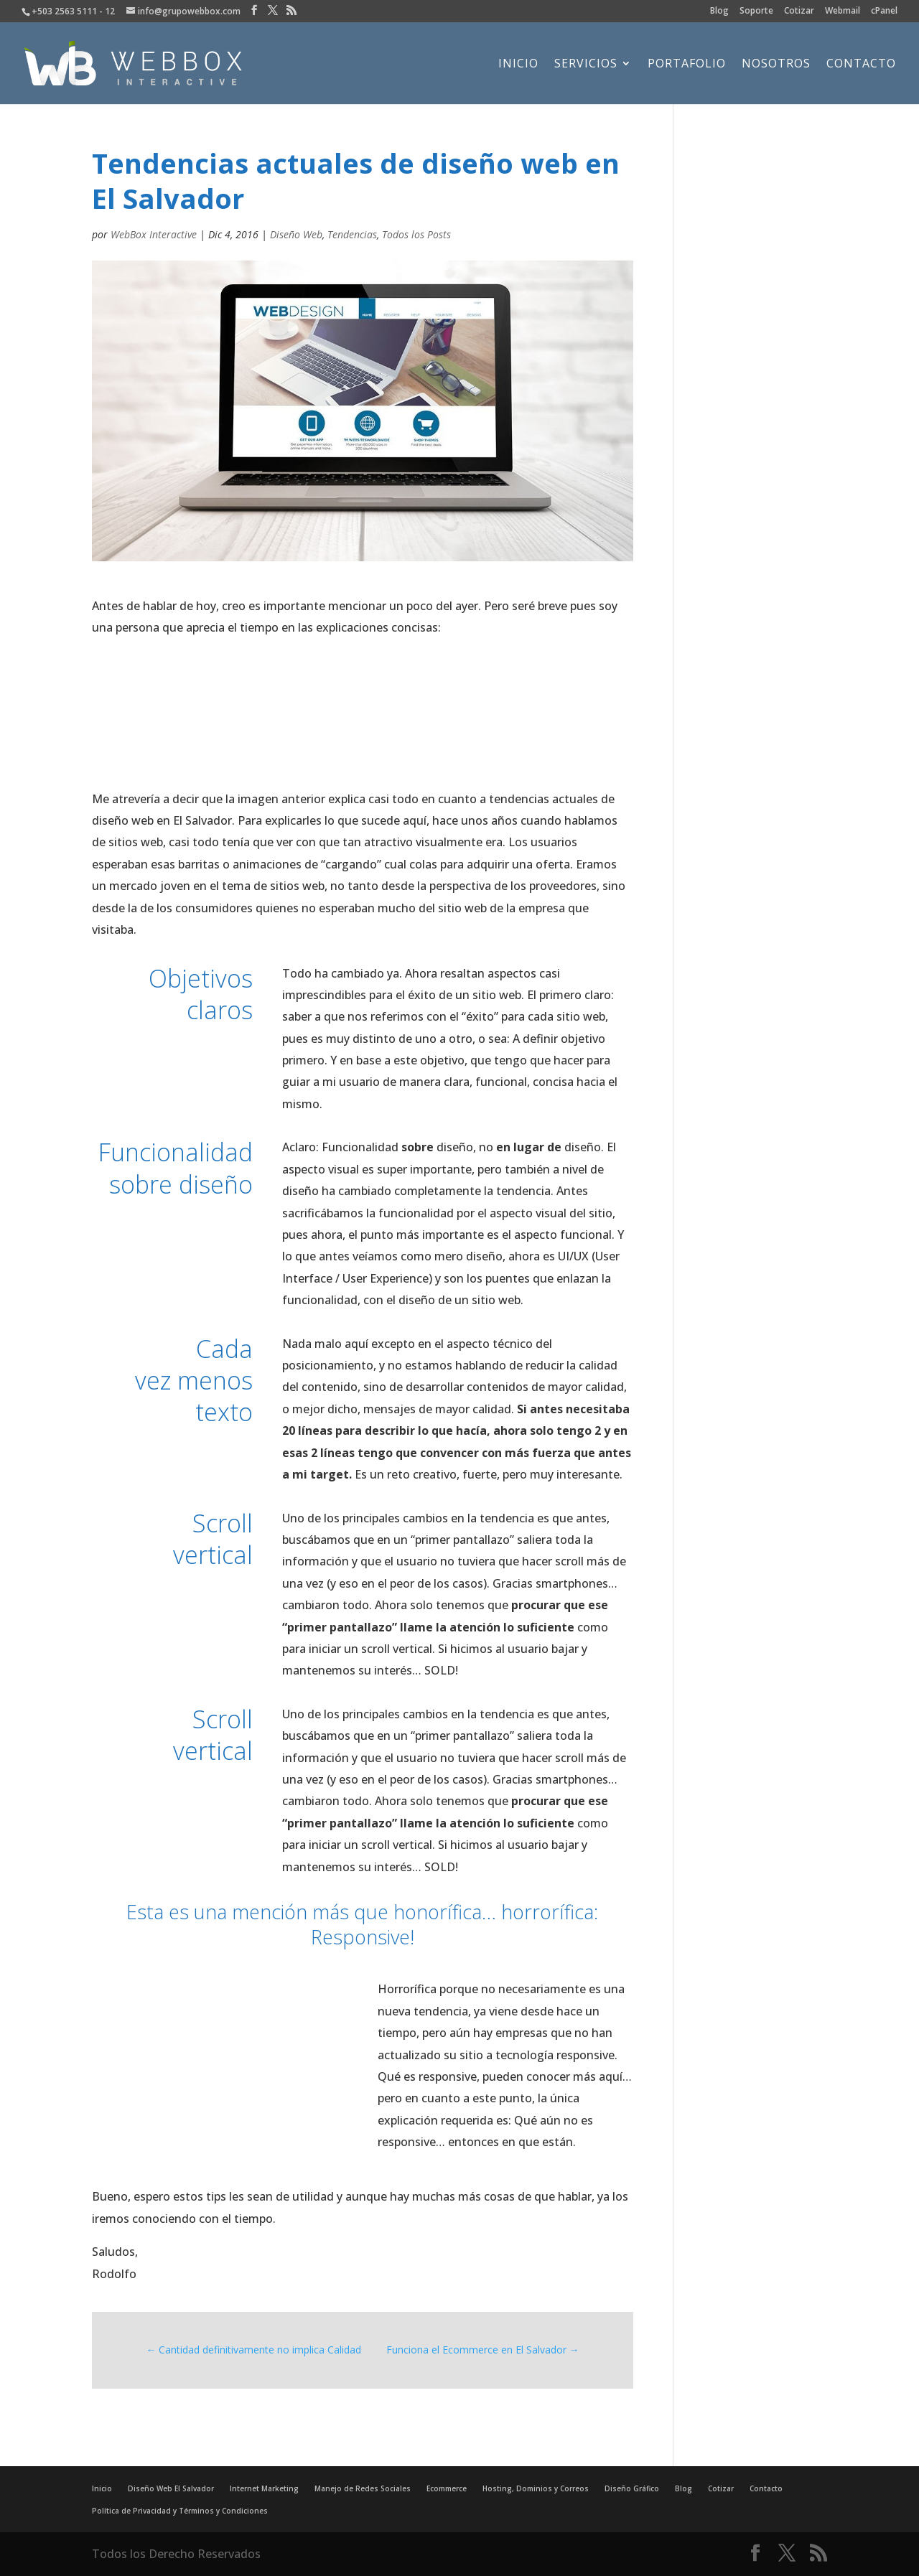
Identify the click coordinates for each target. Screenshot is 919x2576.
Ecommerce (446, 2488)
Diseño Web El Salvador (171, 2488)
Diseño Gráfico (632, 2488)
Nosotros (776, 64)
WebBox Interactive (154, 234)
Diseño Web (296, 234)
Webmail (842, 11)
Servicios (585, 64)
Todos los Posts (416, 234)
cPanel (884, 11)
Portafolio (687, 64)
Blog (719, 11)
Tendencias (352, 234)
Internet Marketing (264, 2488)
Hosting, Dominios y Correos (535, 2488)
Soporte (756, 11)
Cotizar (799, 11)
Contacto (861, 64)
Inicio (518, 64)
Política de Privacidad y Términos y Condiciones (180, 2511)
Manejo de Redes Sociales (362, 2488)
